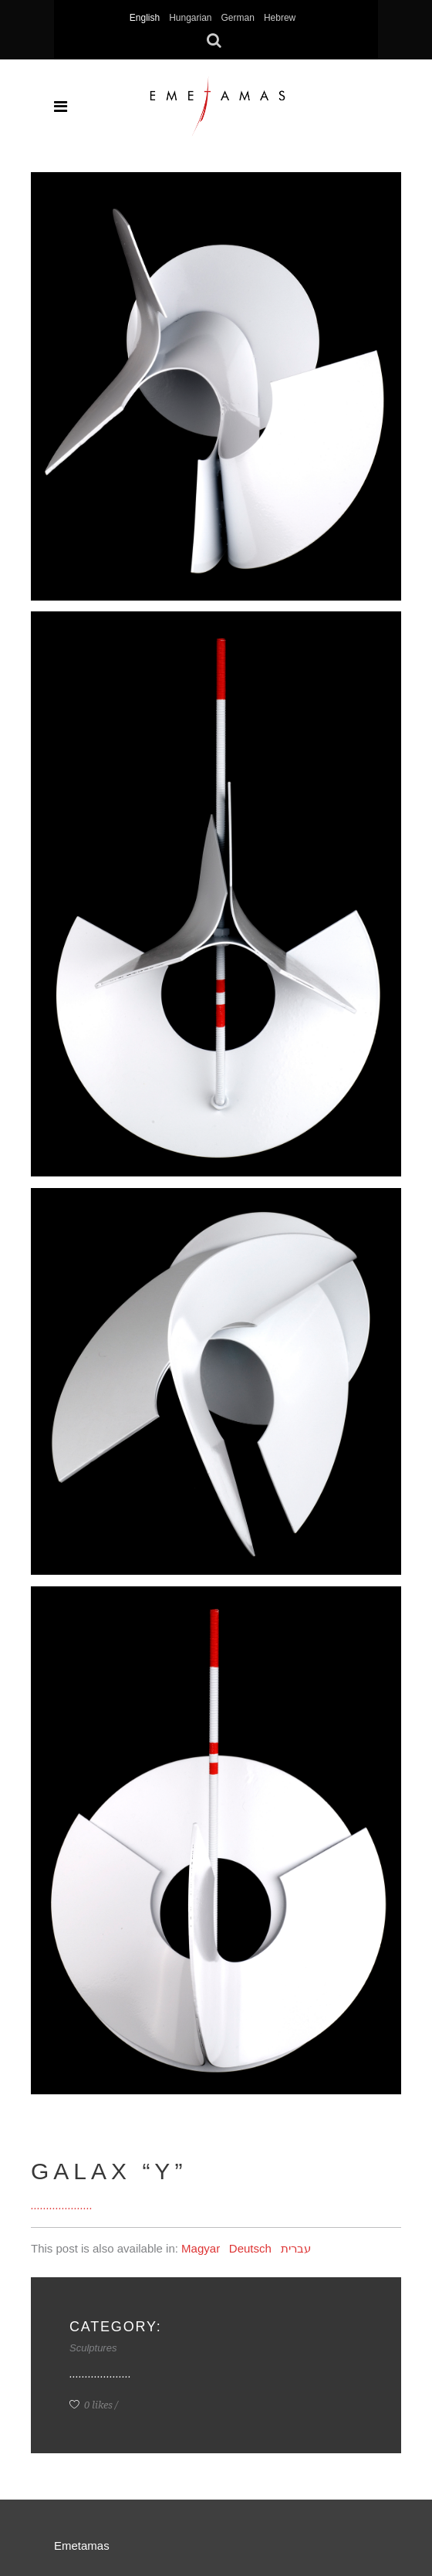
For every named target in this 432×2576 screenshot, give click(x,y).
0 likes (91, 2405)
